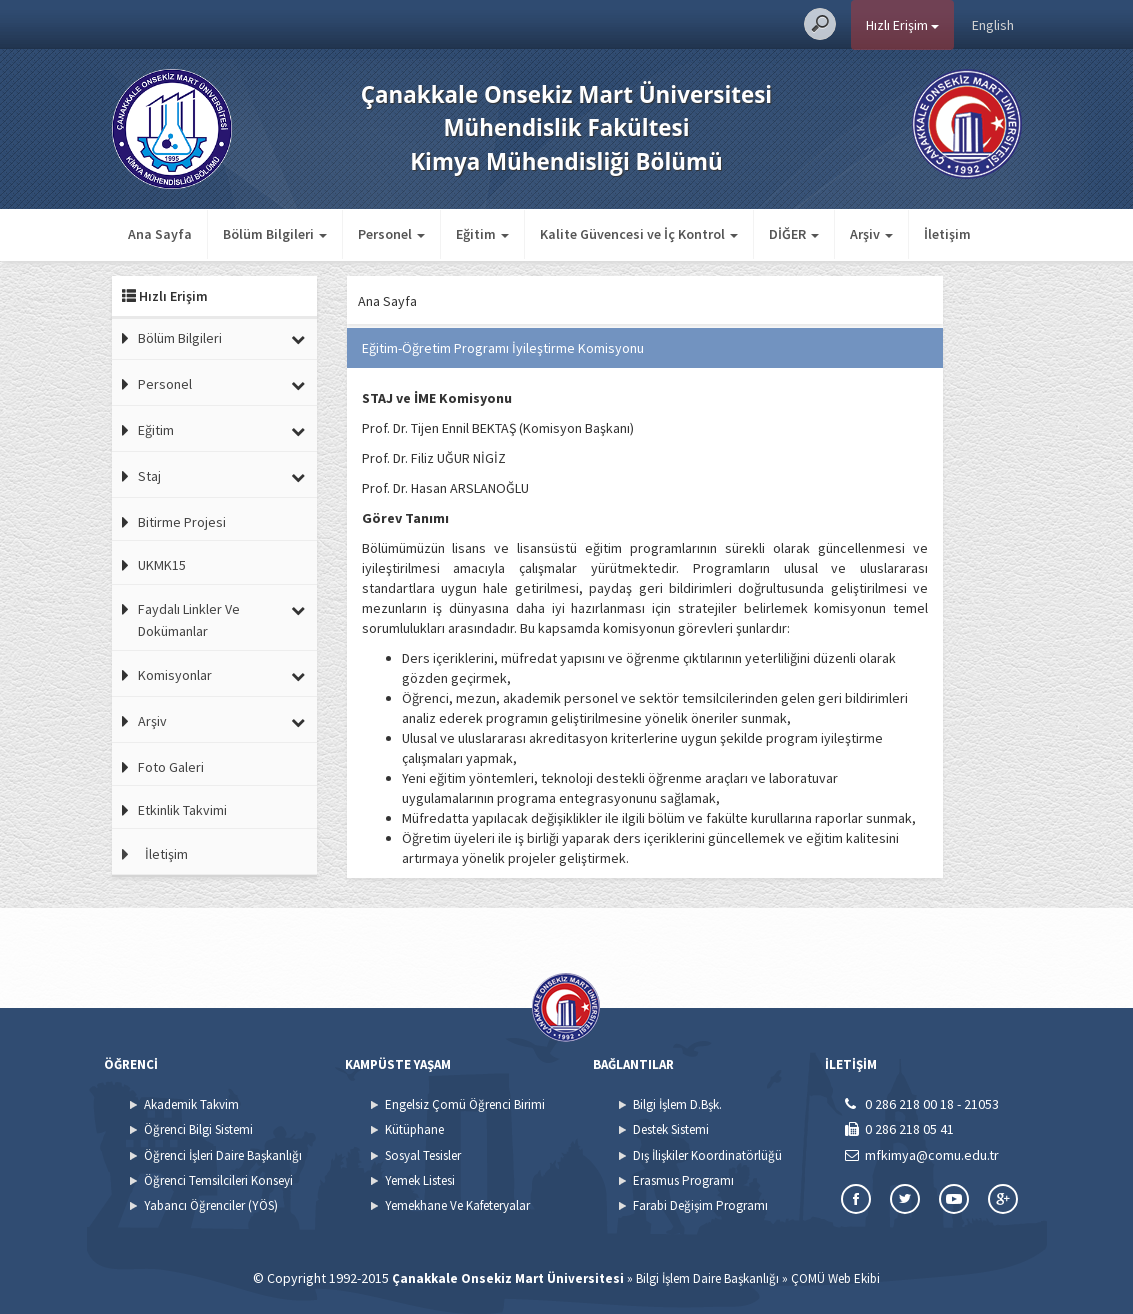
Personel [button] (391, 234)
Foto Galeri (171, 767)
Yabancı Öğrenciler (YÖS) (211, 1205)
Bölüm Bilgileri (180, 338)
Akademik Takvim (191, 1104)
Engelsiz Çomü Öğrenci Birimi (465, 1104)
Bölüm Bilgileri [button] (275, 234)
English (993, 25)
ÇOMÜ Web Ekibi (835, 1278)
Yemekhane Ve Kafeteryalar (457, 1205)
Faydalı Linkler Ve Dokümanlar (189, 620)
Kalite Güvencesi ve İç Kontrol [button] (639, 234)
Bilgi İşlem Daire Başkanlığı (707, 1278)
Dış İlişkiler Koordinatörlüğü (707, 1155)
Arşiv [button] (871, 234)
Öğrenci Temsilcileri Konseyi (218, 1180)
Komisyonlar (175, 675)
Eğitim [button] (482, 234)
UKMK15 (162, 565)
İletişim (947, 234)
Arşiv (152, 721)
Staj (149, 476)
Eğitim (156, 430)
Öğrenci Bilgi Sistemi (198, 1129)
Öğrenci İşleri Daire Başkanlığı (223, 1155)
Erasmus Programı (683, 1180)
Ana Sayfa (160, 234)
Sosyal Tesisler (423, 1155)
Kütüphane (414, 1129)
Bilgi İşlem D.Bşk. (677, 1104)
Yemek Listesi (420, 1180)
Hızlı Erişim (902, 25)
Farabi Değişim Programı (700, 1205)
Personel (165, 384)
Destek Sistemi (671, 1129)
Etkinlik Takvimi (182, 810)
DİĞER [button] (794, 234)
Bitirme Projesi (182, 522)
